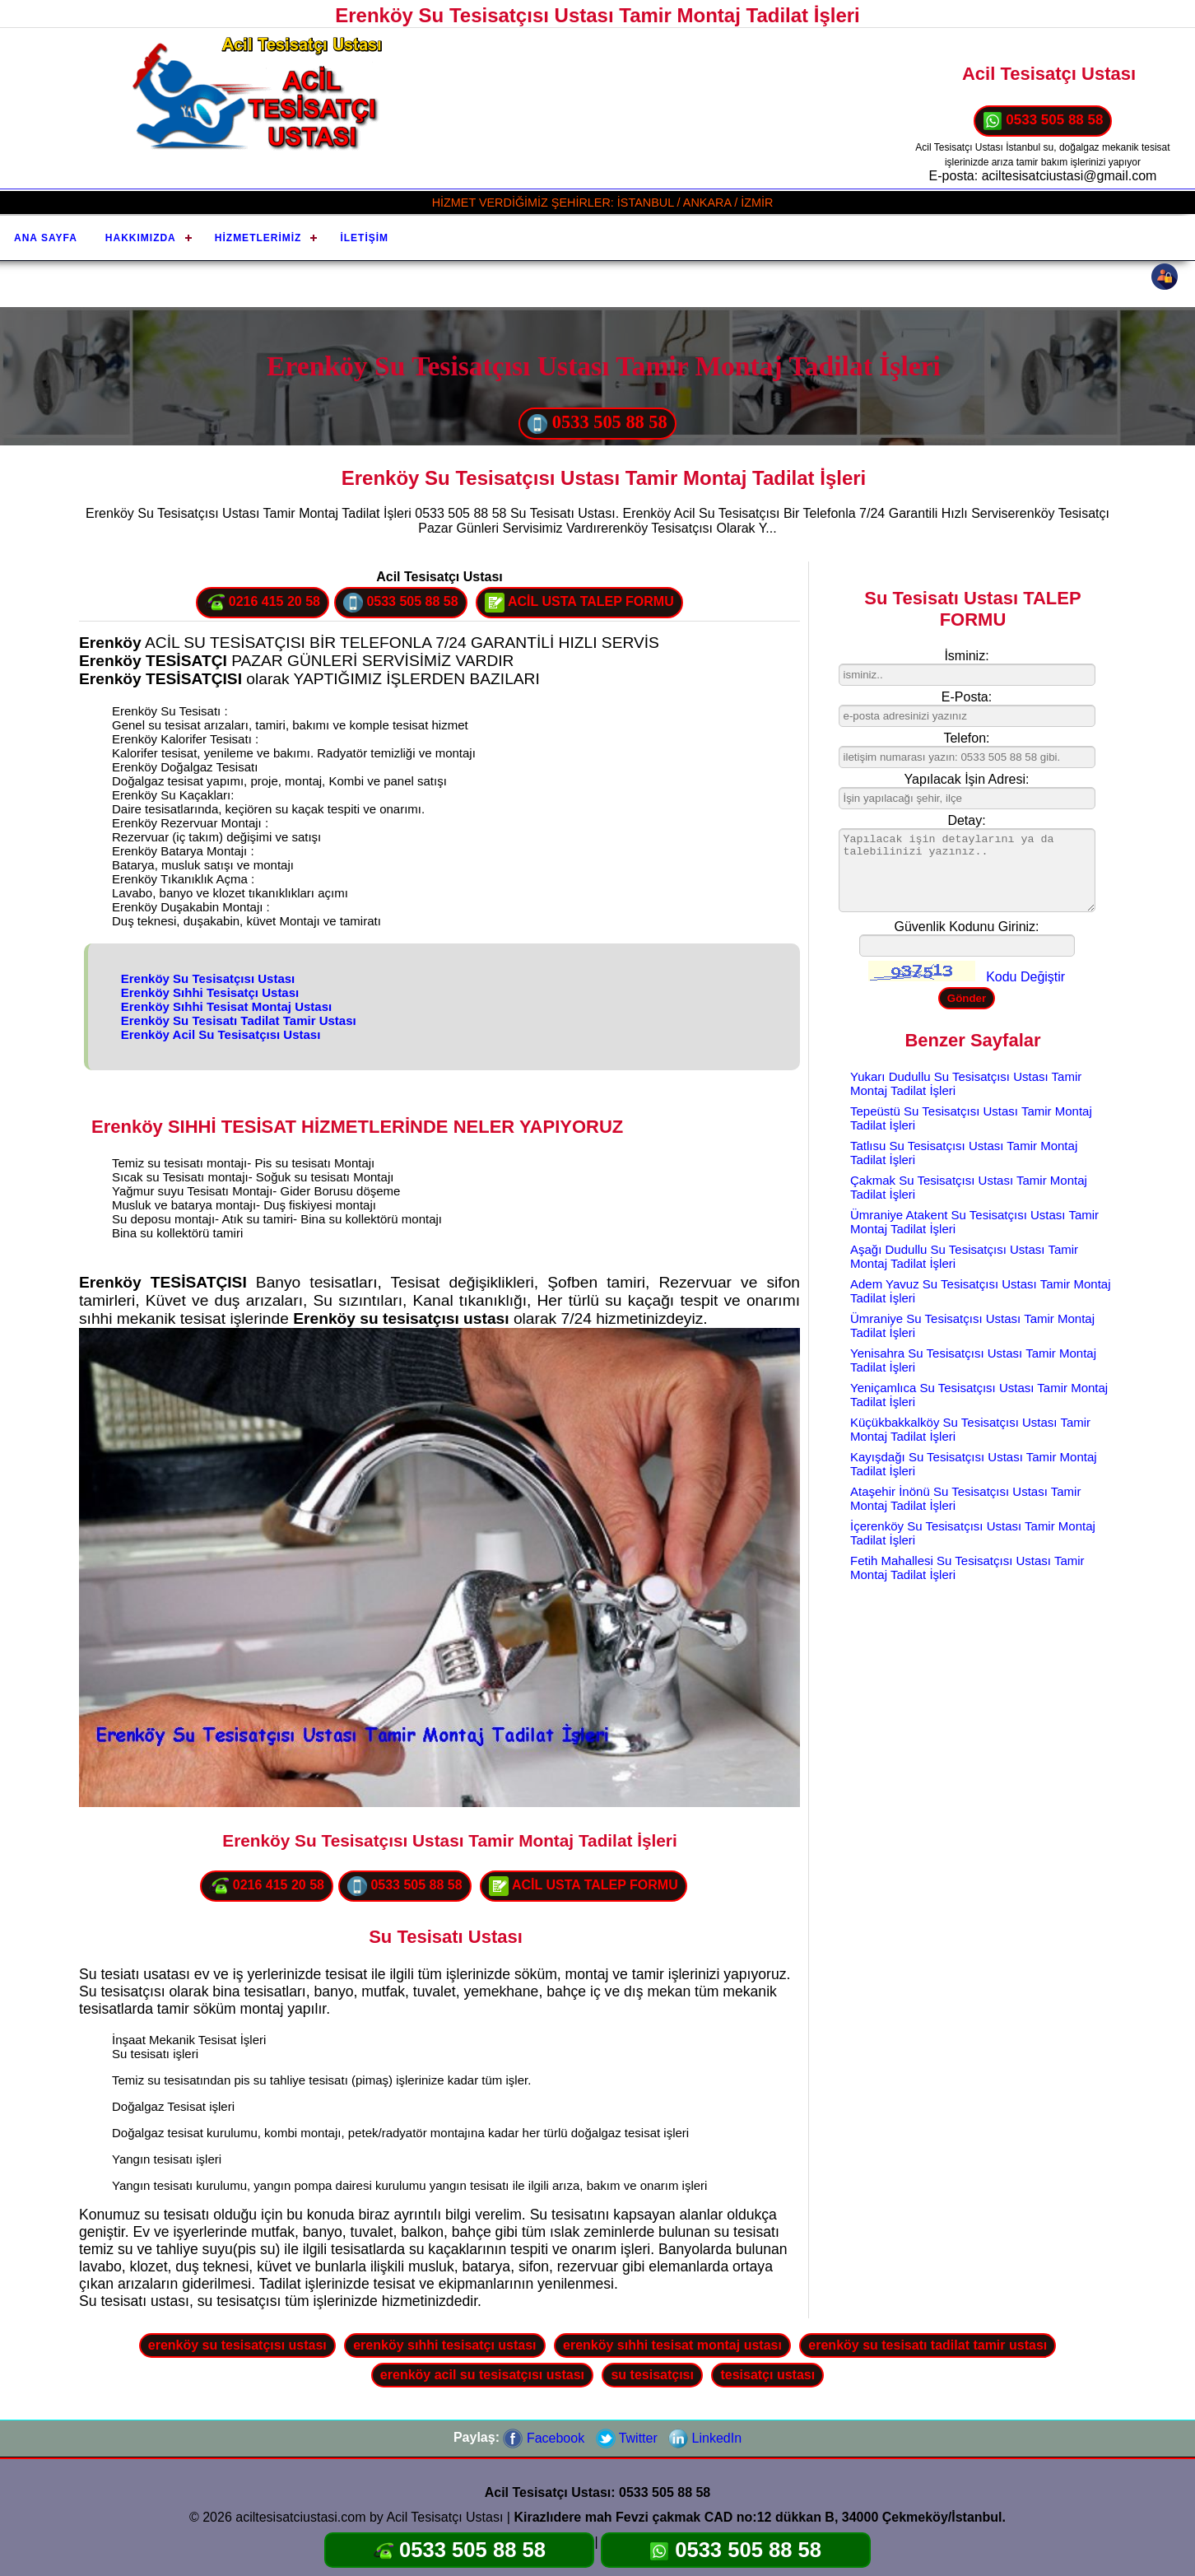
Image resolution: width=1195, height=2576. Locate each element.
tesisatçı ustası (767, 2375)
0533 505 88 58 (1043, 121)
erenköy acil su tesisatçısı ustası (482, 2375)
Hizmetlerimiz (258, 238)
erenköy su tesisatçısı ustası (237, 2345)
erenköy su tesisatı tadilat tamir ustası (927, 2345)
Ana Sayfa (45, 238)
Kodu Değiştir (1025, 977)
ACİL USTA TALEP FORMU (579, 603)
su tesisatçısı (652, 2375)
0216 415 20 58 (262, 603)
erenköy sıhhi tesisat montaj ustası (672, 2345)
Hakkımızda (140, 238)
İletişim (364, 238)
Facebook (543, 2438)
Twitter (627, 2438)
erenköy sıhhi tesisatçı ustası (444, 2345)
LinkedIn (705, 2438)
